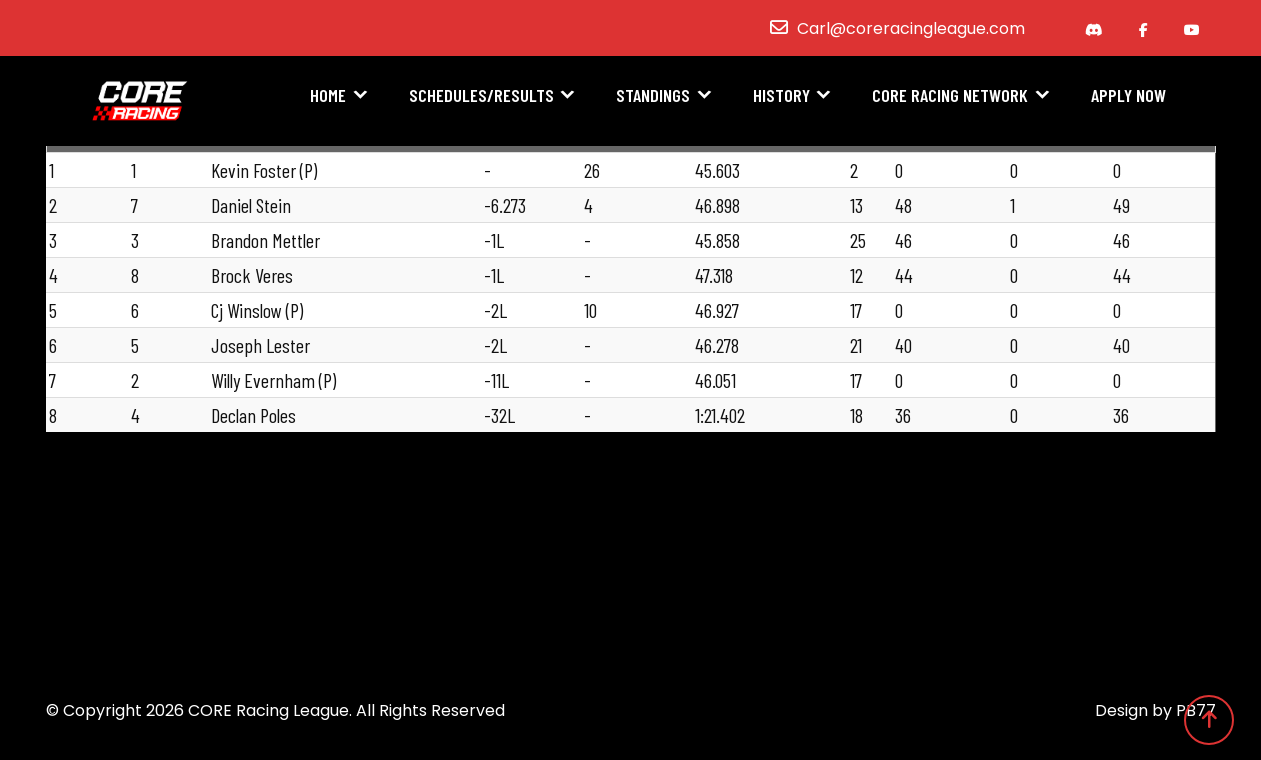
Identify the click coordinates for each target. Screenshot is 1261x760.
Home (328, 97)
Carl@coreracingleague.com (911, 28)
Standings (653, 97)
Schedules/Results (481, 97)
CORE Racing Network (950, 97)
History (781, 97)
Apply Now (1128, 97)
